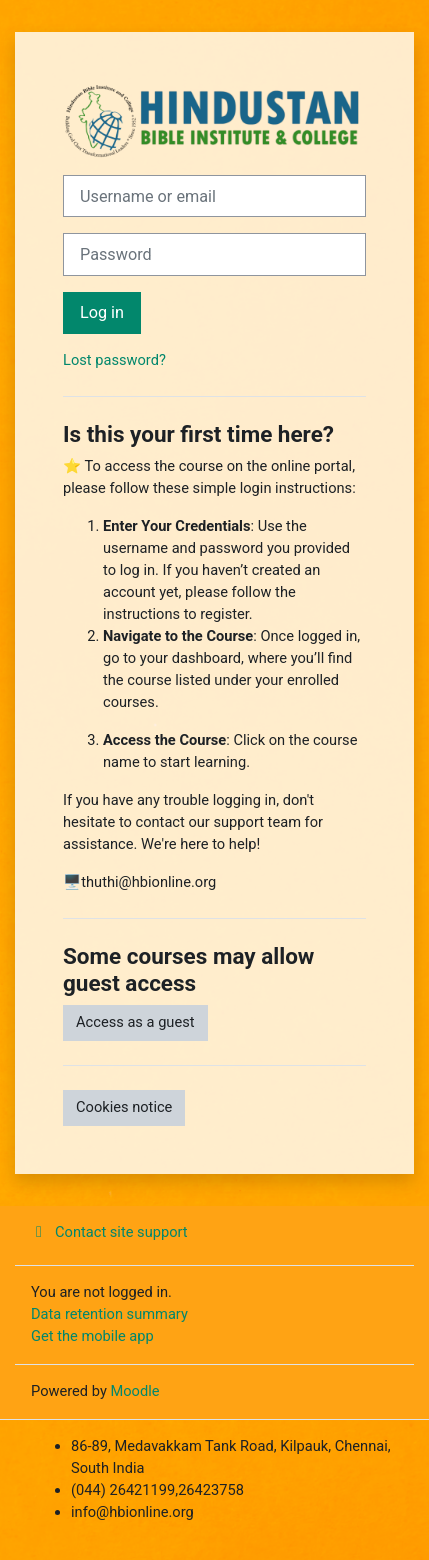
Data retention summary (109, 1314)
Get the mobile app (92, 1336)
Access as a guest (135, 1022)
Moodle (134, 1391)
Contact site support (109, 1232)
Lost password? (114, 360)
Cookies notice (124, 1107)
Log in (102, 312)
